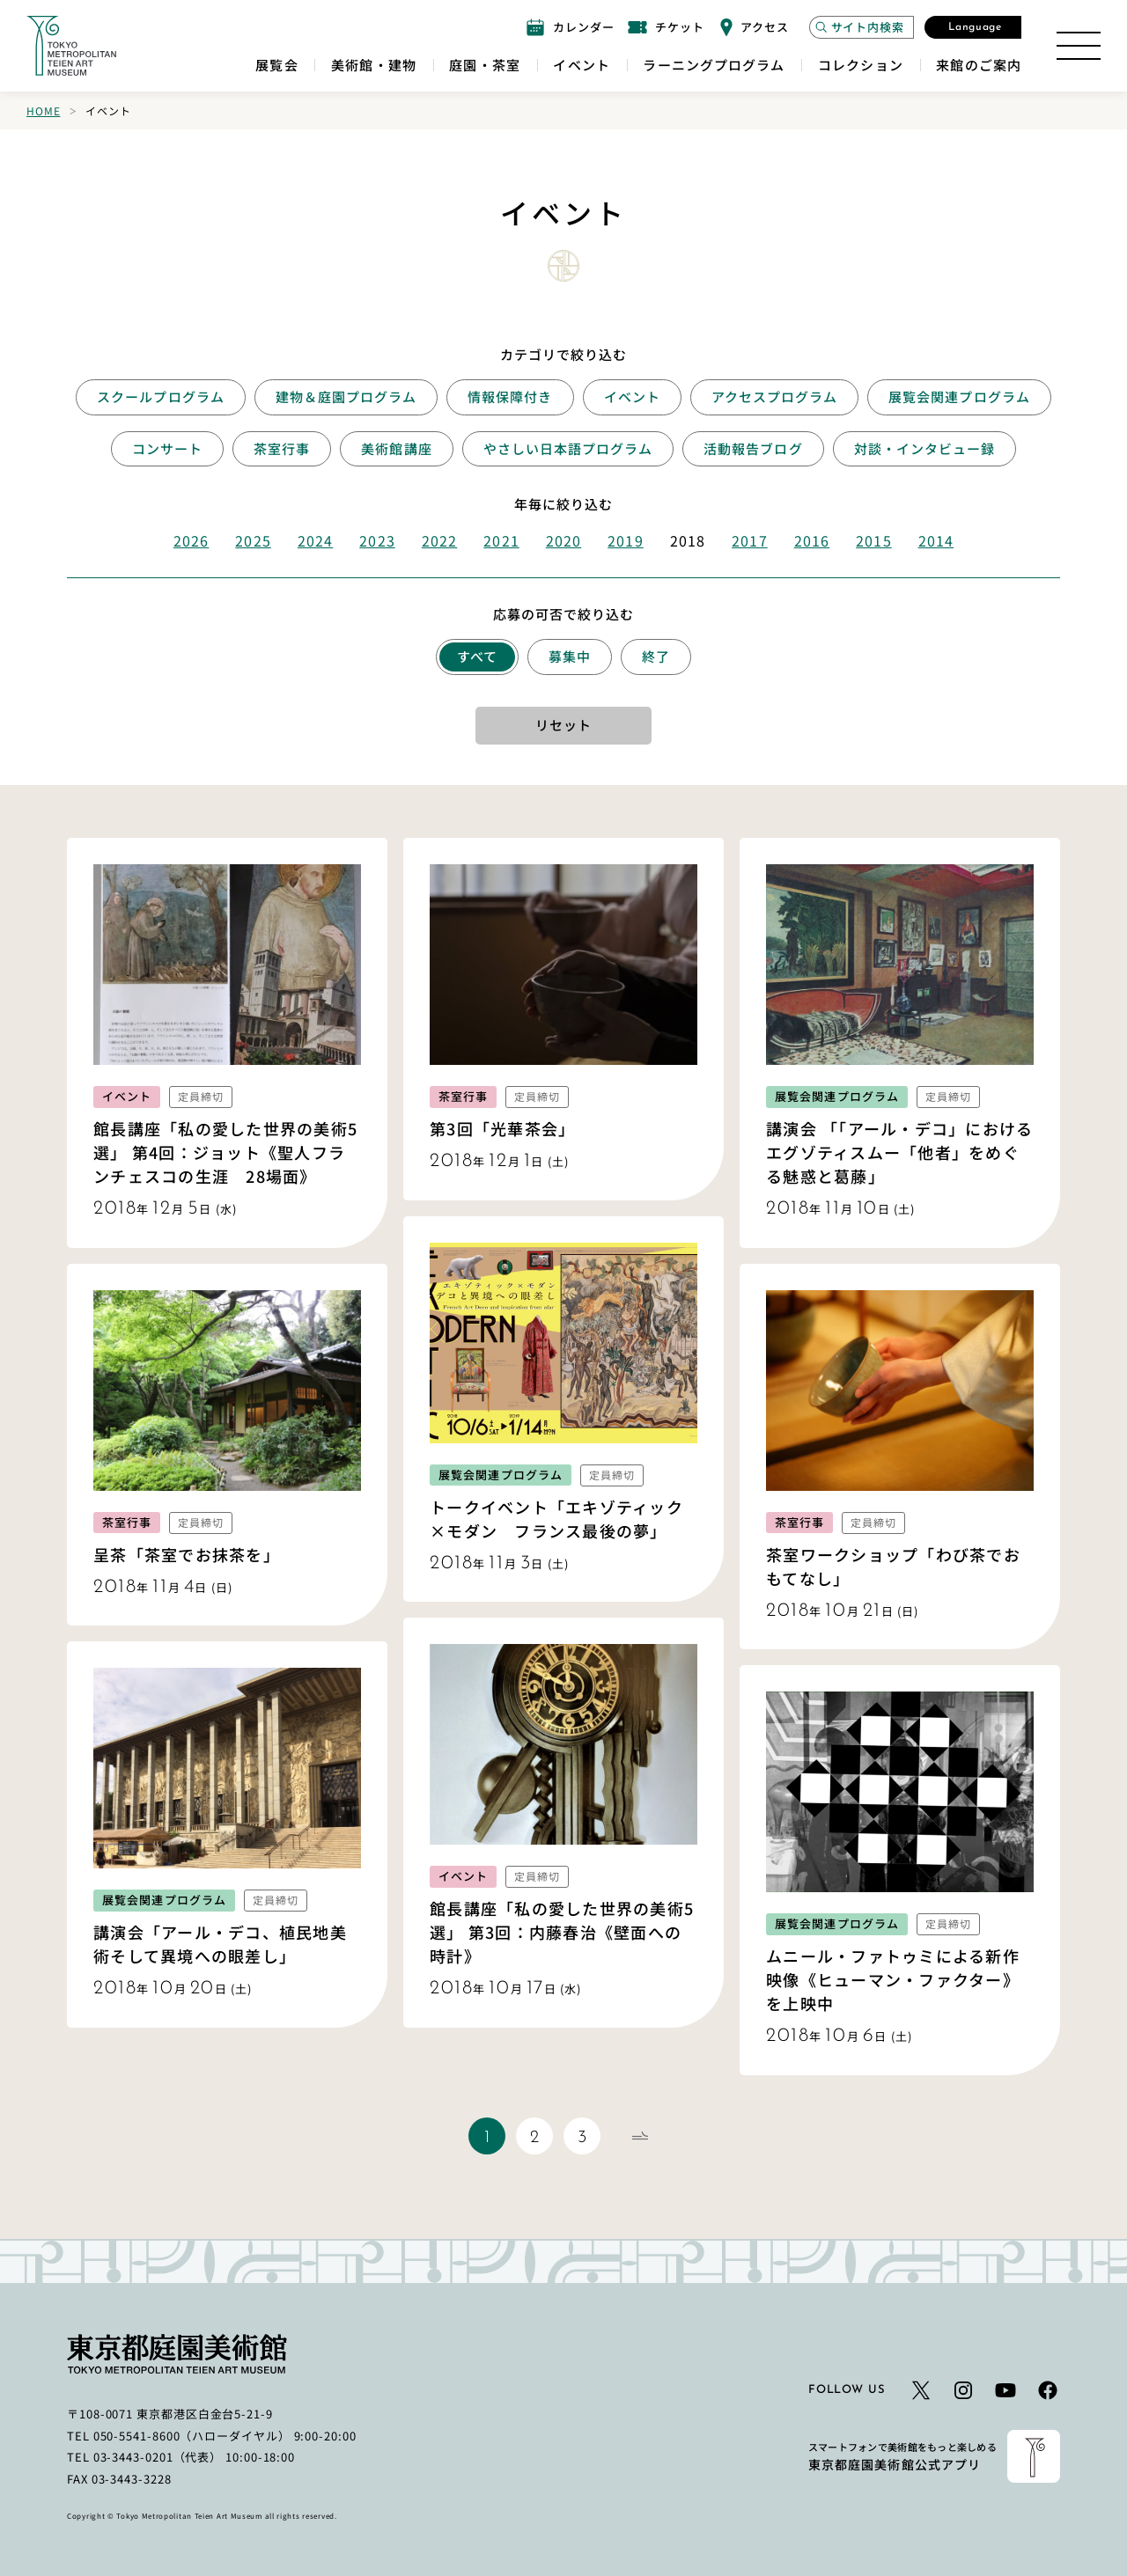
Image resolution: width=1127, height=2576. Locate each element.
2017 (749, 540)
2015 (873, 540)
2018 (687, 540)
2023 (376, 540)
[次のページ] (640, 2135)
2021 (501, 540)
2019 (625, 540)
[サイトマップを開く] (1079, 46)
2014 (936, 540)
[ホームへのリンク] (71, 46)
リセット (563, 725)
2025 (252, 540)
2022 (439, 540)
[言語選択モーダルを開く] (972, 27)
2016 (811, 540)
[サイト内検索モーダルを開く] (861, 27)
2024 (315, 540)
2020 (563, 540)
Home (43, 110)
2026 (191, 540)
